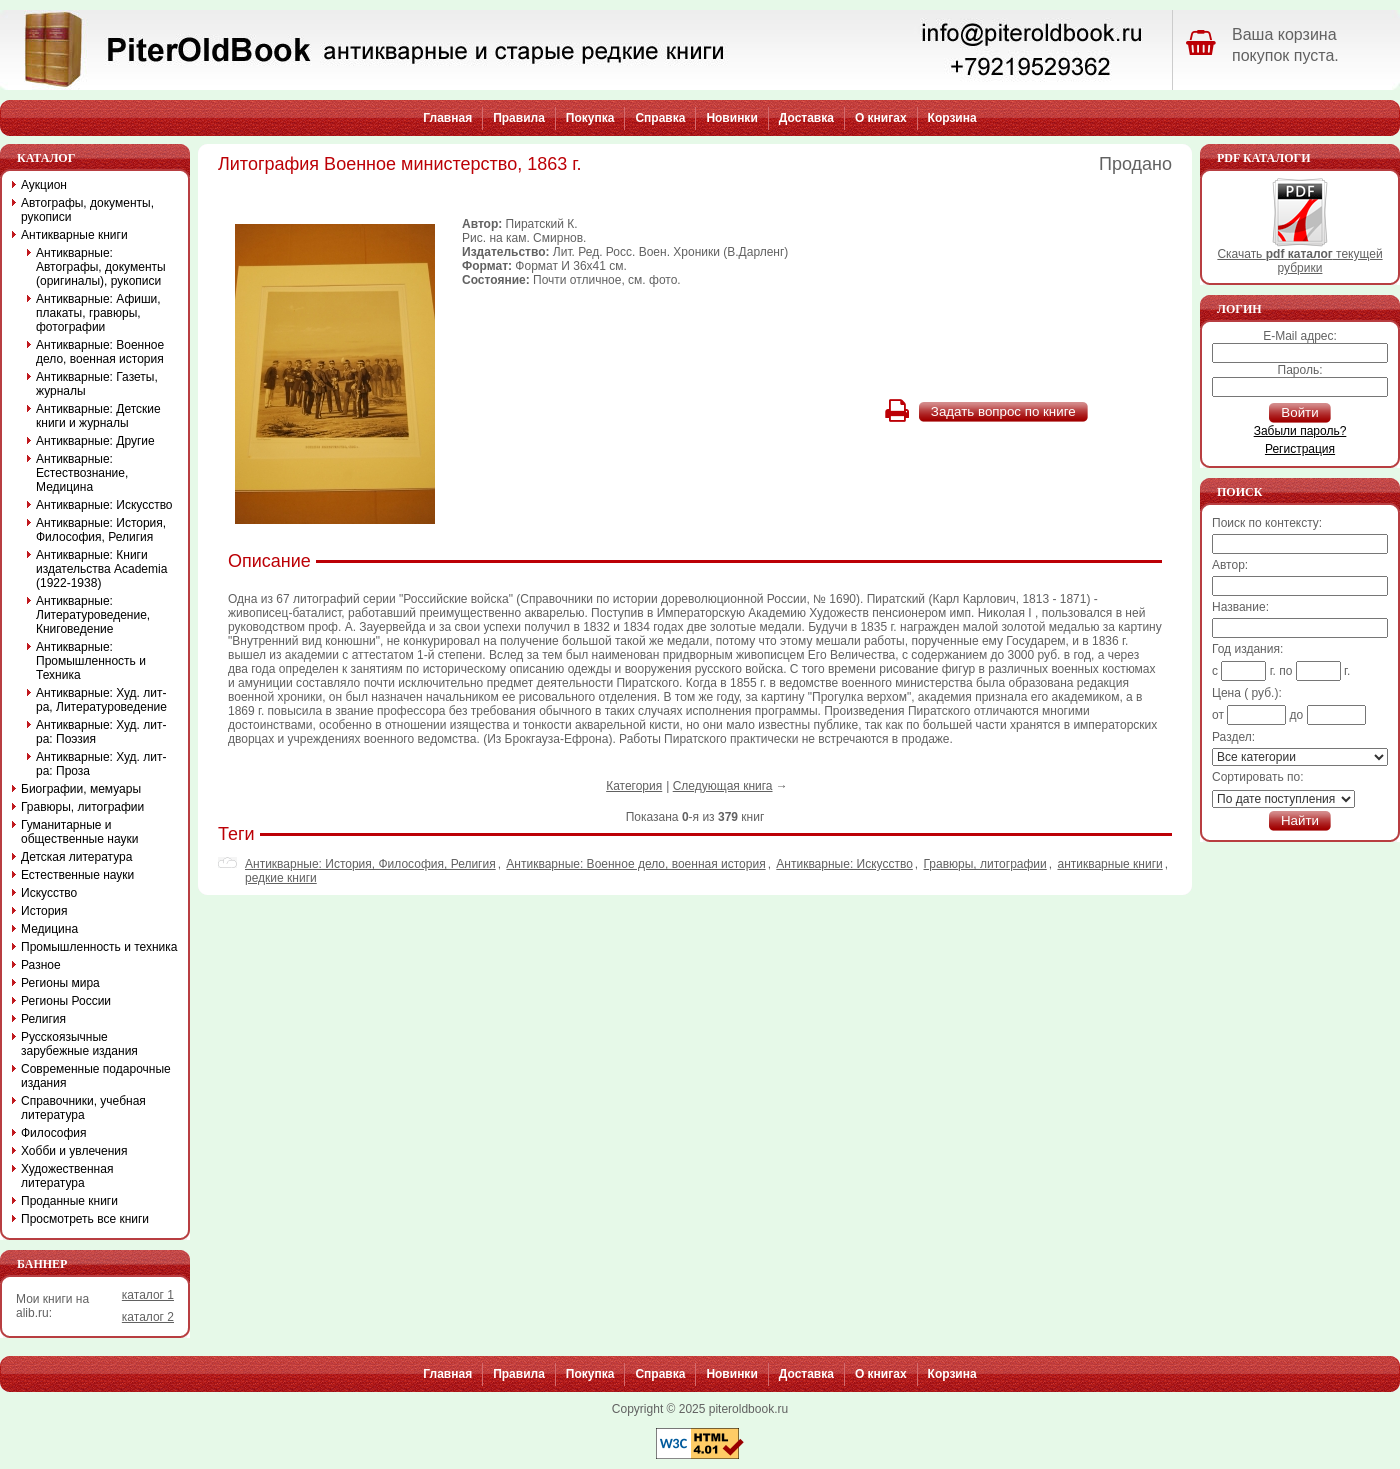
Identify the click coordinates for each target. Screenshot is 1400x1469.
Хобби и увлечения (74, 1151)
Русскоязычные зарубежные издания (79, 1044)
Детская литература (76, 857)
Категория (634, 786)
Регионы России (66, 1001)
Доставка (806, 118)
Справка (660, 118)
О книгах (881, 118)
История (44, 911)
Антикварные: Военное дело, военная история (635, 864)
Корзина (952, 118)
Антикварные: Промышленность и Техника (91, 661)
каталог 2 (148, 1317)
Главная (447, 118)
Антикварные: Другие (95, 441)
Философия (54, 1133)
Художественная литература (67, 1176)
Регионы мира (60, 983)
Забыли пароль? (1300, 431)
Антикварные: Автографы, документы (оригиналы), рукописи (101, 267)
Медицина (49, 929)
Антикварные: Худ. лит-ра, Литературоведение (101, 700)
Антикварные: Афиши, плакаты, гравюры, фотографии (98, 313)
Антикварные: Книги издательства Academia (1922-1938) (101, 569)
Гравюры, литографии (985, 864)
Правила (519, 118)
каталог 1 (148, 1295)
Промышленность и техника (99, 947)
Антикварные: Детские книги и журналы (98, 416)
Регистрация (1300, 449)
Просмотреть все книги (85, 1219)
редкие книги (281, 878)
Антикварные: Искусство (844, 864)
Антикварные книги (74, 235)
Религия (43, 1019)
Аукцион (44, 185)
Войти (1299, 412)
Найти (1300, 820)
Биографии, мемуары (81, 789)
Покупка (590, 118)
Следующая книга (723, 786)
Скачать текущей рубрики (1299, 255)
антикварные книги (1109, 864)
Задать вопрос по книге (1003, 411)
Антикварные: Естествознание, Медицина (82, 473)
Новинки (731, 118)
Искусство (49, 893)
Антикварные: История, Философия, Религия (370, 864)
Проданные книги (69, 1201)
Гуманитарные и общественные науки (79, 832)
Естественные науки (77, 875)
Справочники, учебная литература (83, 1108)
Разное (41, 965)
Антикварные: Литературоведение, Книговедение (93, 615)
